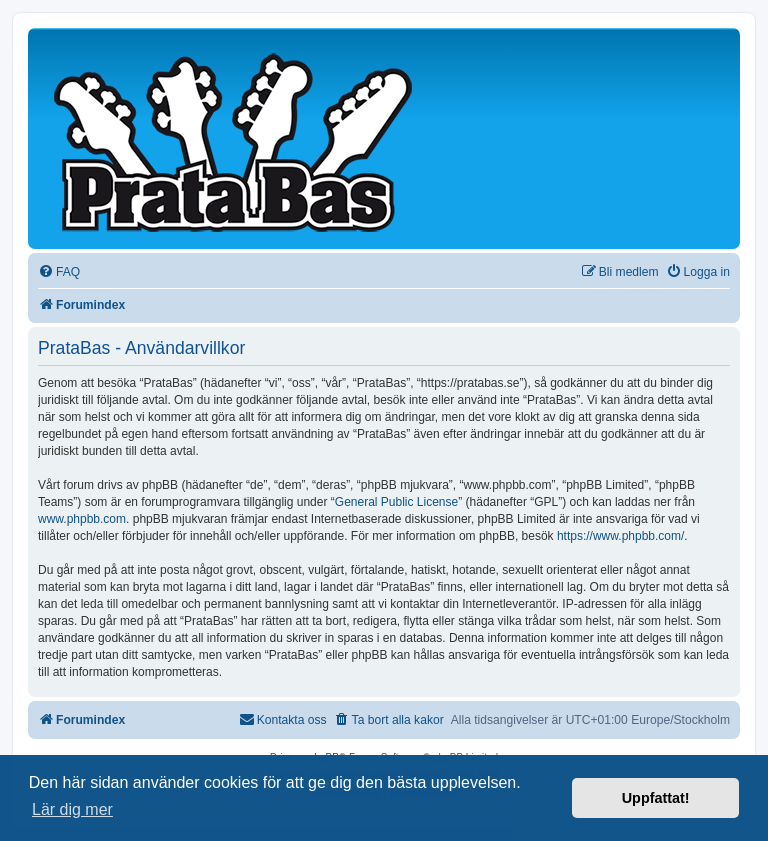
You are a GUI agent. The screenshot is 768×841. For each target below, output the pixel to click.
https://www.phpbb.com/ (620, 536)
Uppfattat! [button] (656, 798)
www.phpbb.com (82, 519)
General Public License (396, 502)
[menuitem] (59, 272)
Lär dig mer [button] (72, 809)
